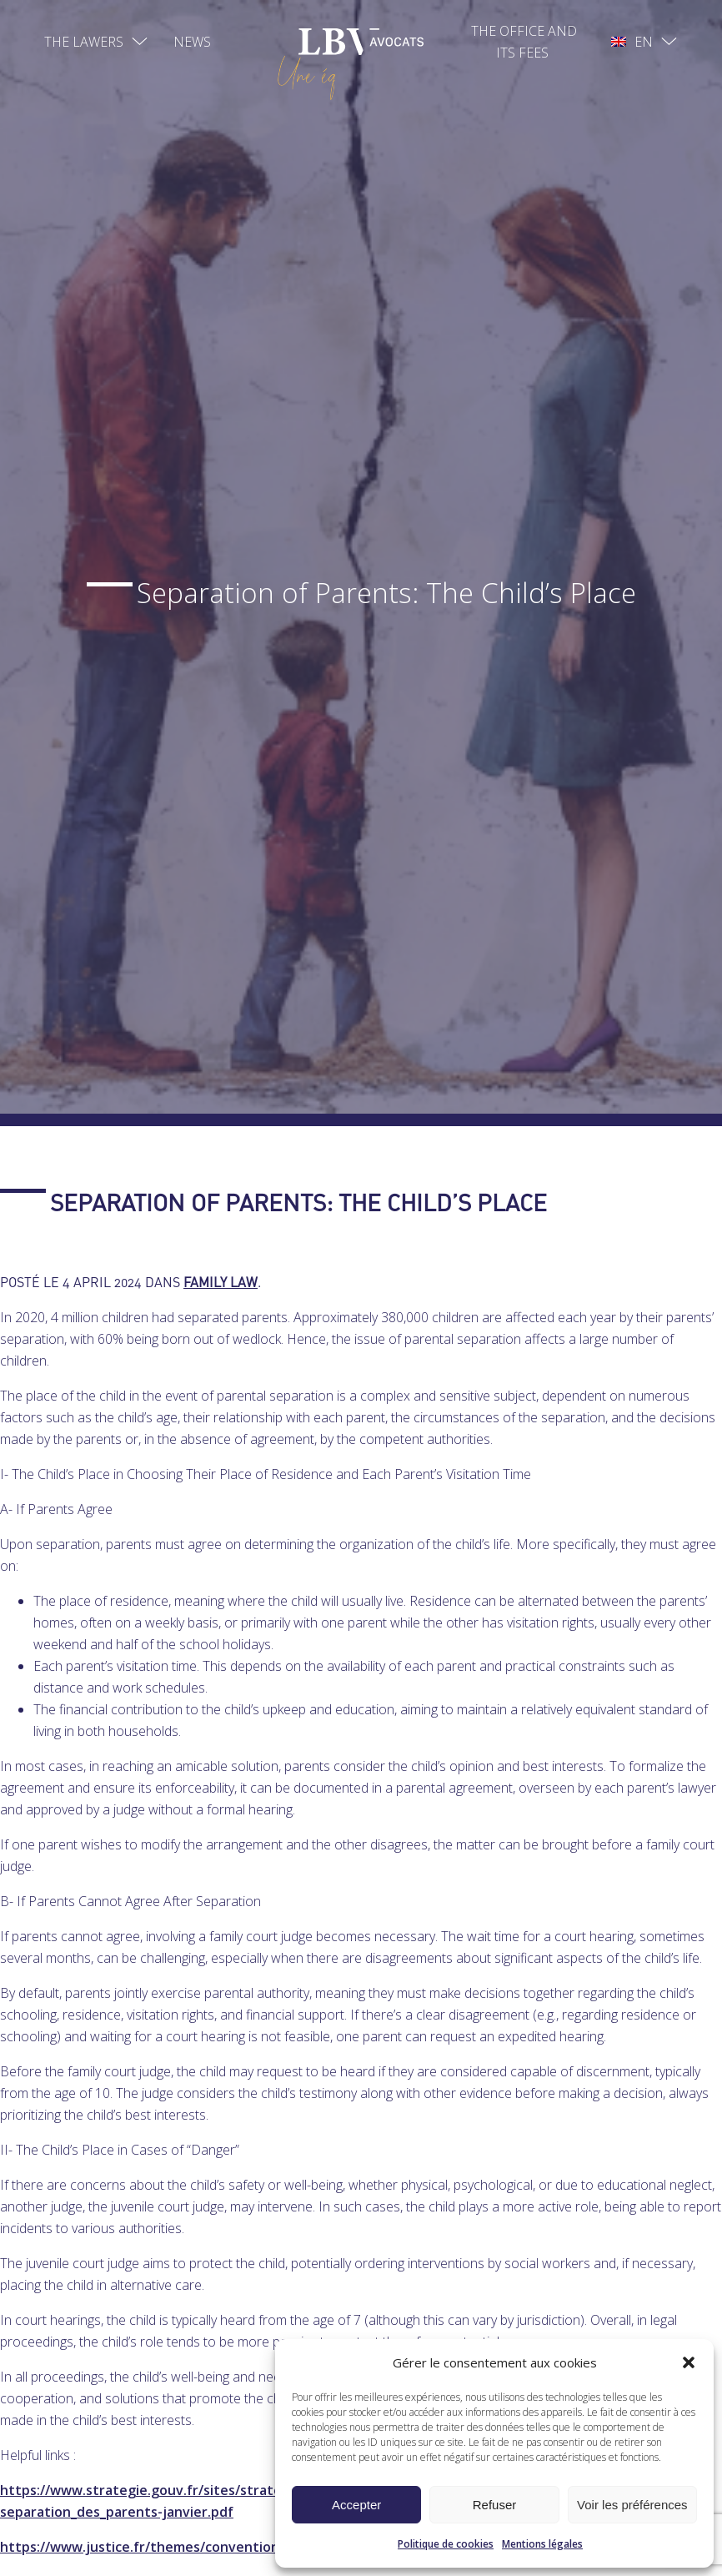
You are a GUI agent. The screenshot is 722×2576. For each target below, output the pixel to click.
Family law (220, 1282)
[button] (688, 2362)
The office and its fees (524, 42)
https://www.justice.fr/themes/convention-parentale (174, 2547)
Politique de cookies (446, 2544)
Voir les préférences (632, 2505)
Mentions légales (542, 2544)
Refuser (495, 2505)
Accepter (356, 2505)
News (192, 42)
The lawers (83, 42)
